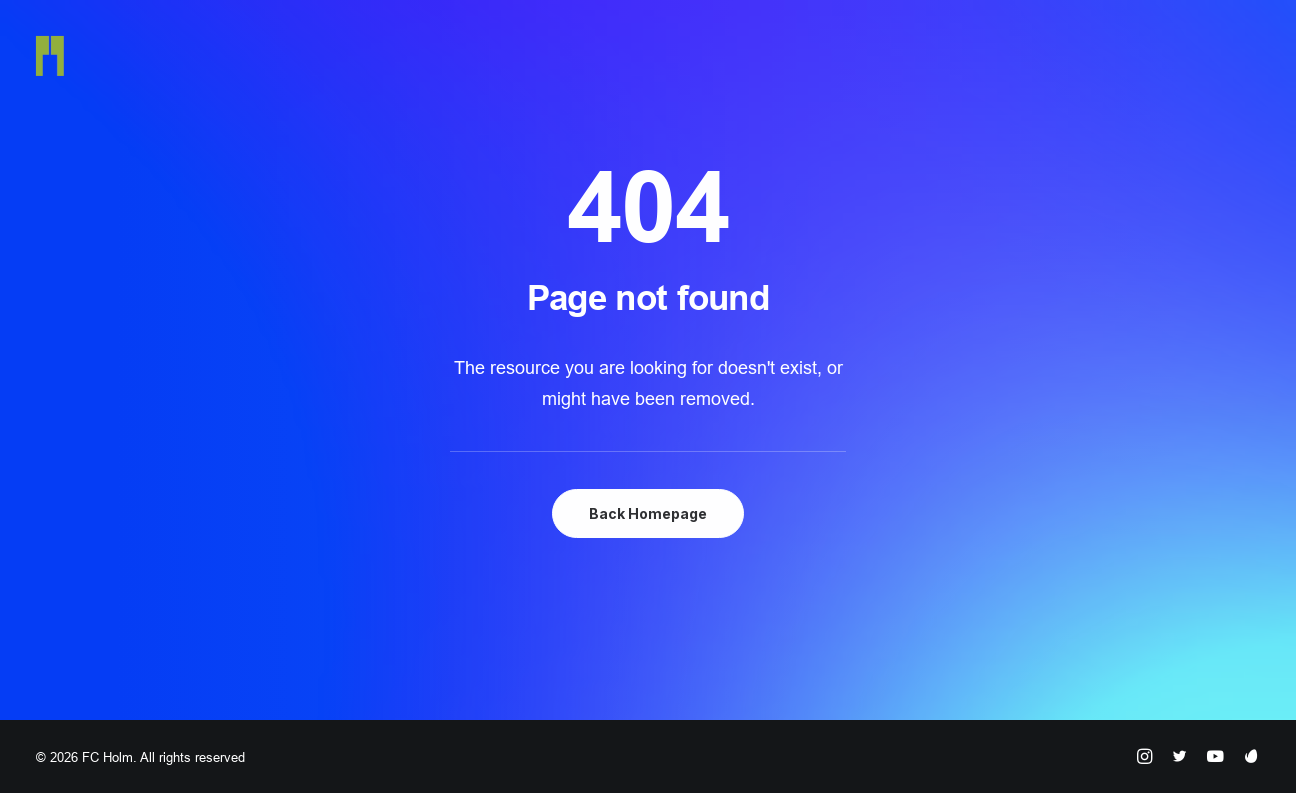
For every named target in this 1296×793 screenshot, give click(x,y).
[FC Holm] (50, 56)
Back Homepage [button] (648, 513)
